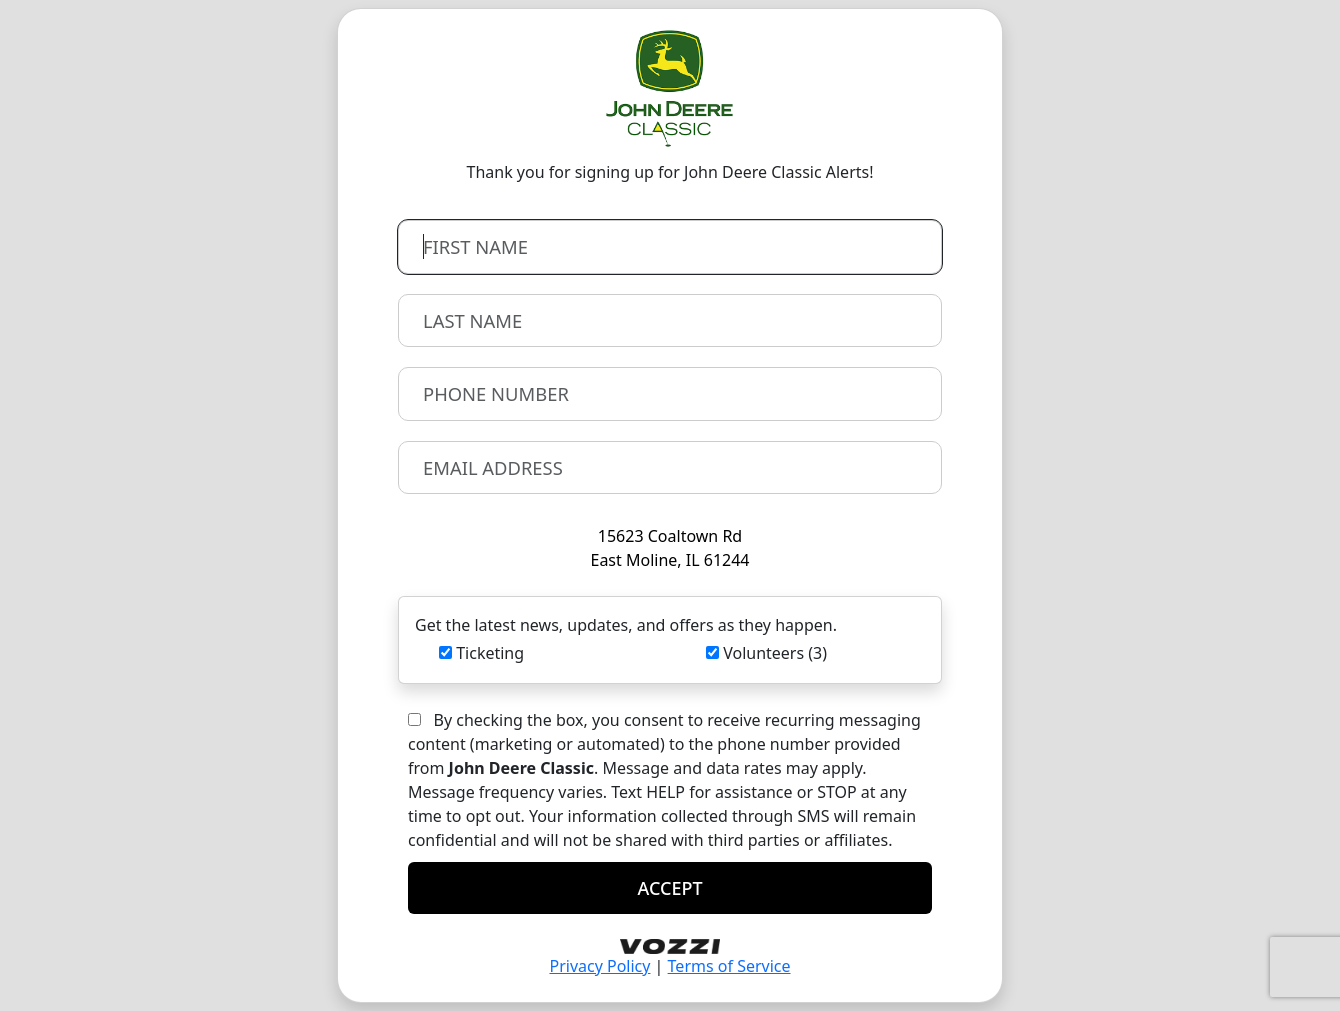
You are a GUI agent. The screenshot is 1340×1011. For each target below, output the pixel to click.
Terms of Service (729, 966)
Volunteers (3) (775, 653)
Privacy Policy (599, 966)
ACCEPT (669, 888)
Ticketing (490, 653)
